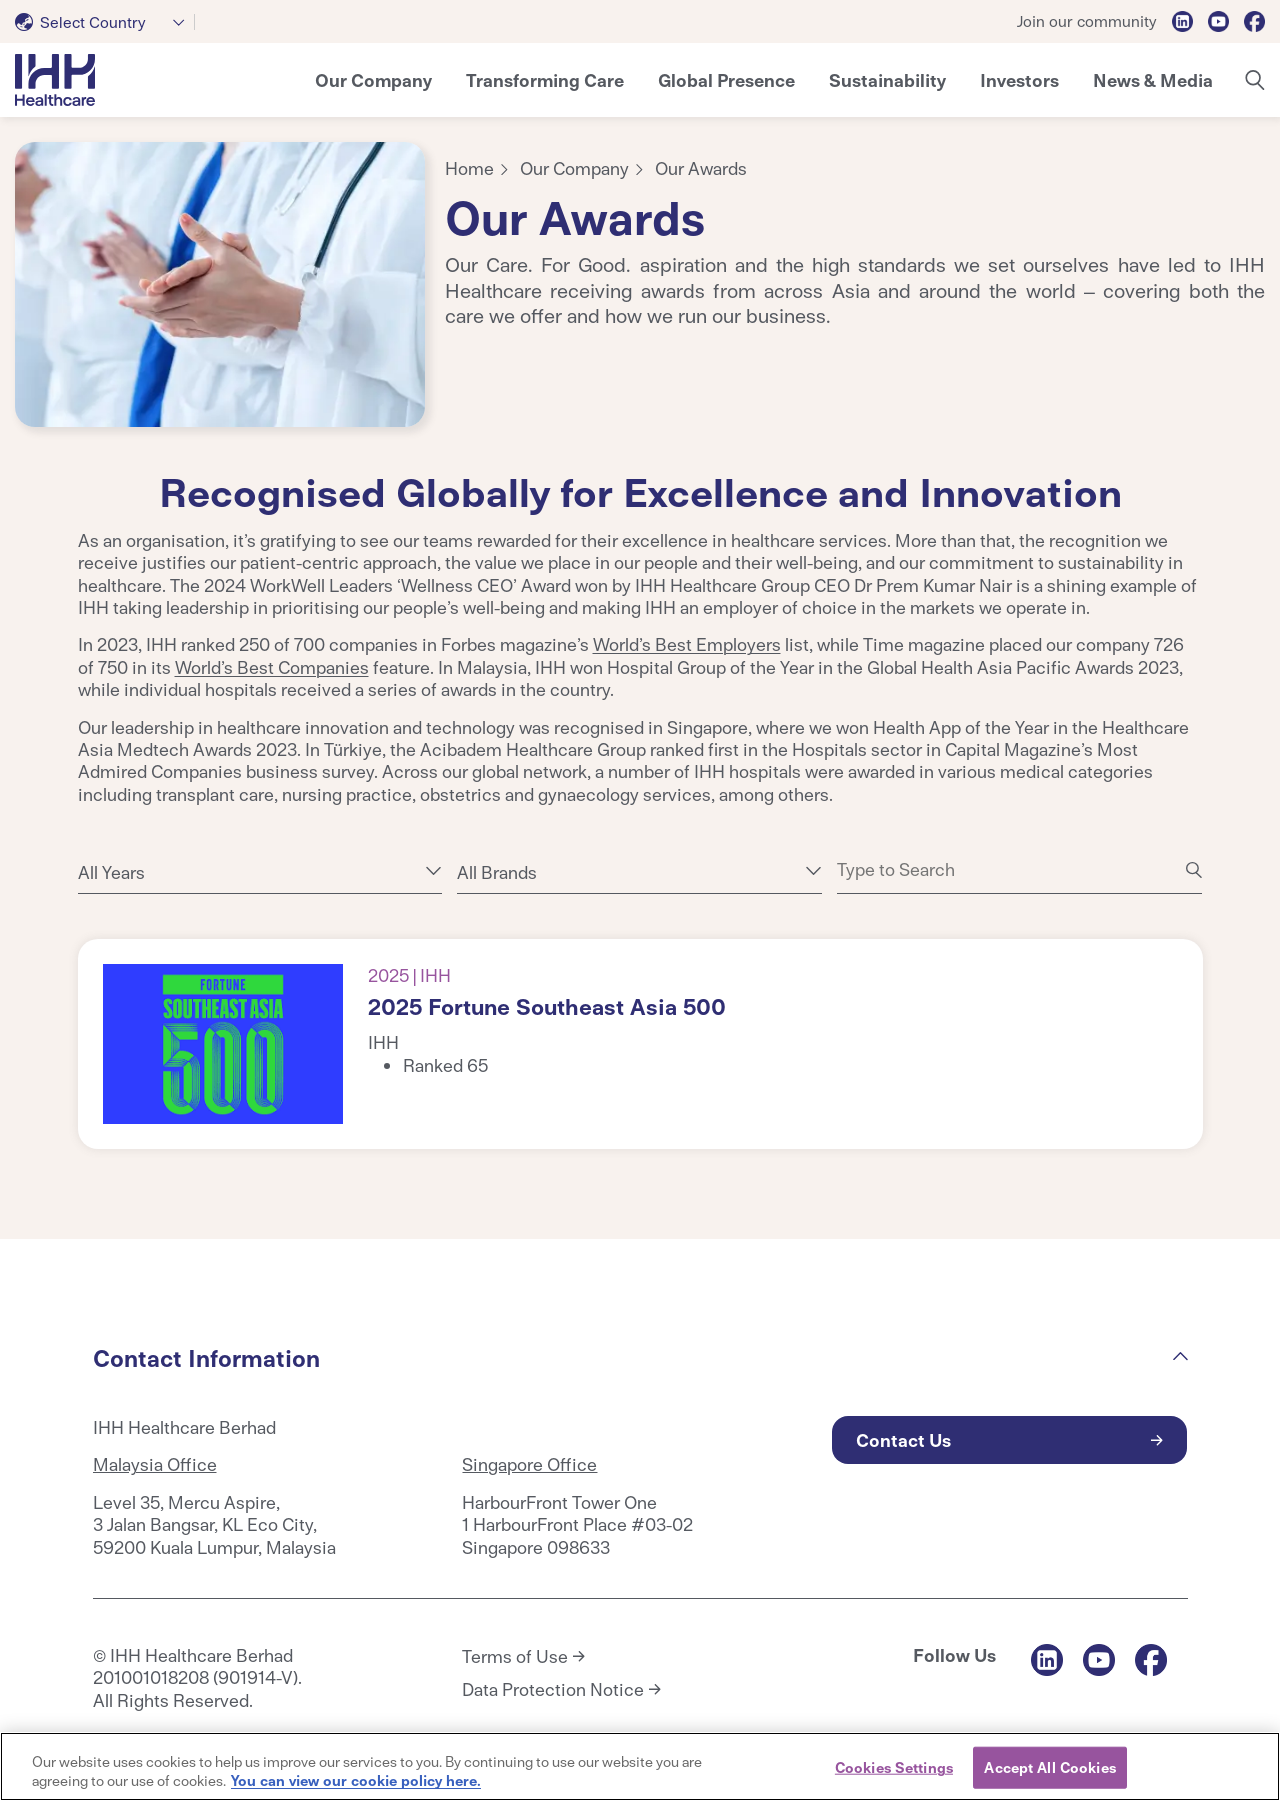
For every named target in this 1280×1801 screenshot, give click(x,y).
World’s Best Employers (687, 643)
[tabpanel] (220, 284)
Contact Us (903, 1439)
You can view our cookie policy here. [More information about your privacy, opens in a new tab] (356, 1780)
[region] (640, 1766)
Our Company (574, 167)
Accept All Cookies (1049, 1767)
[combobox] (105, 22)
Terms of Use (515, 1656)
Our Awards (701, 167)
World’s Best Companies (272, 666)
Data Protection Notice (553, 1689)
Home (469, 167)
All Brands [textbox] (497, 872)
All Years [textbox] (111, 872)
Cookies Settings (894, 1767)
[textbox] (84, 22)
